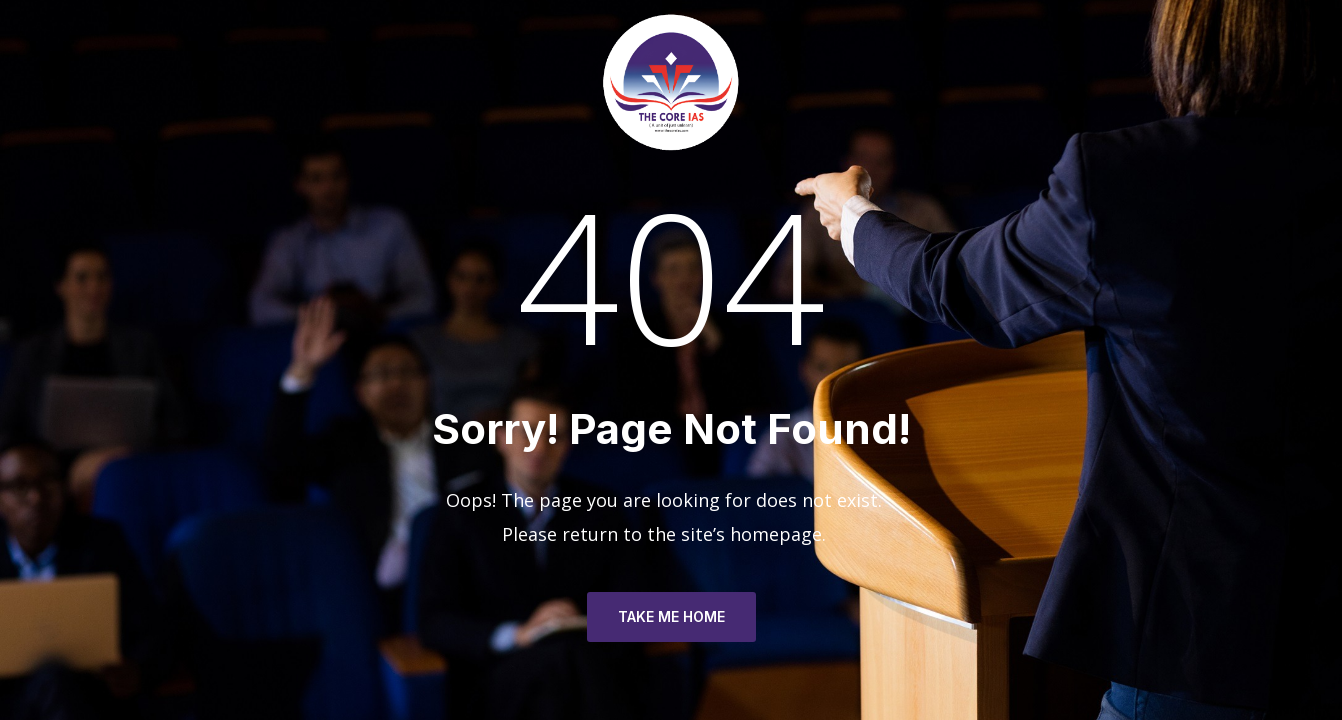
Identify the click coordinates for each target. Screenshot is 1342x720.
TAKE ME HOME (671, 616)
